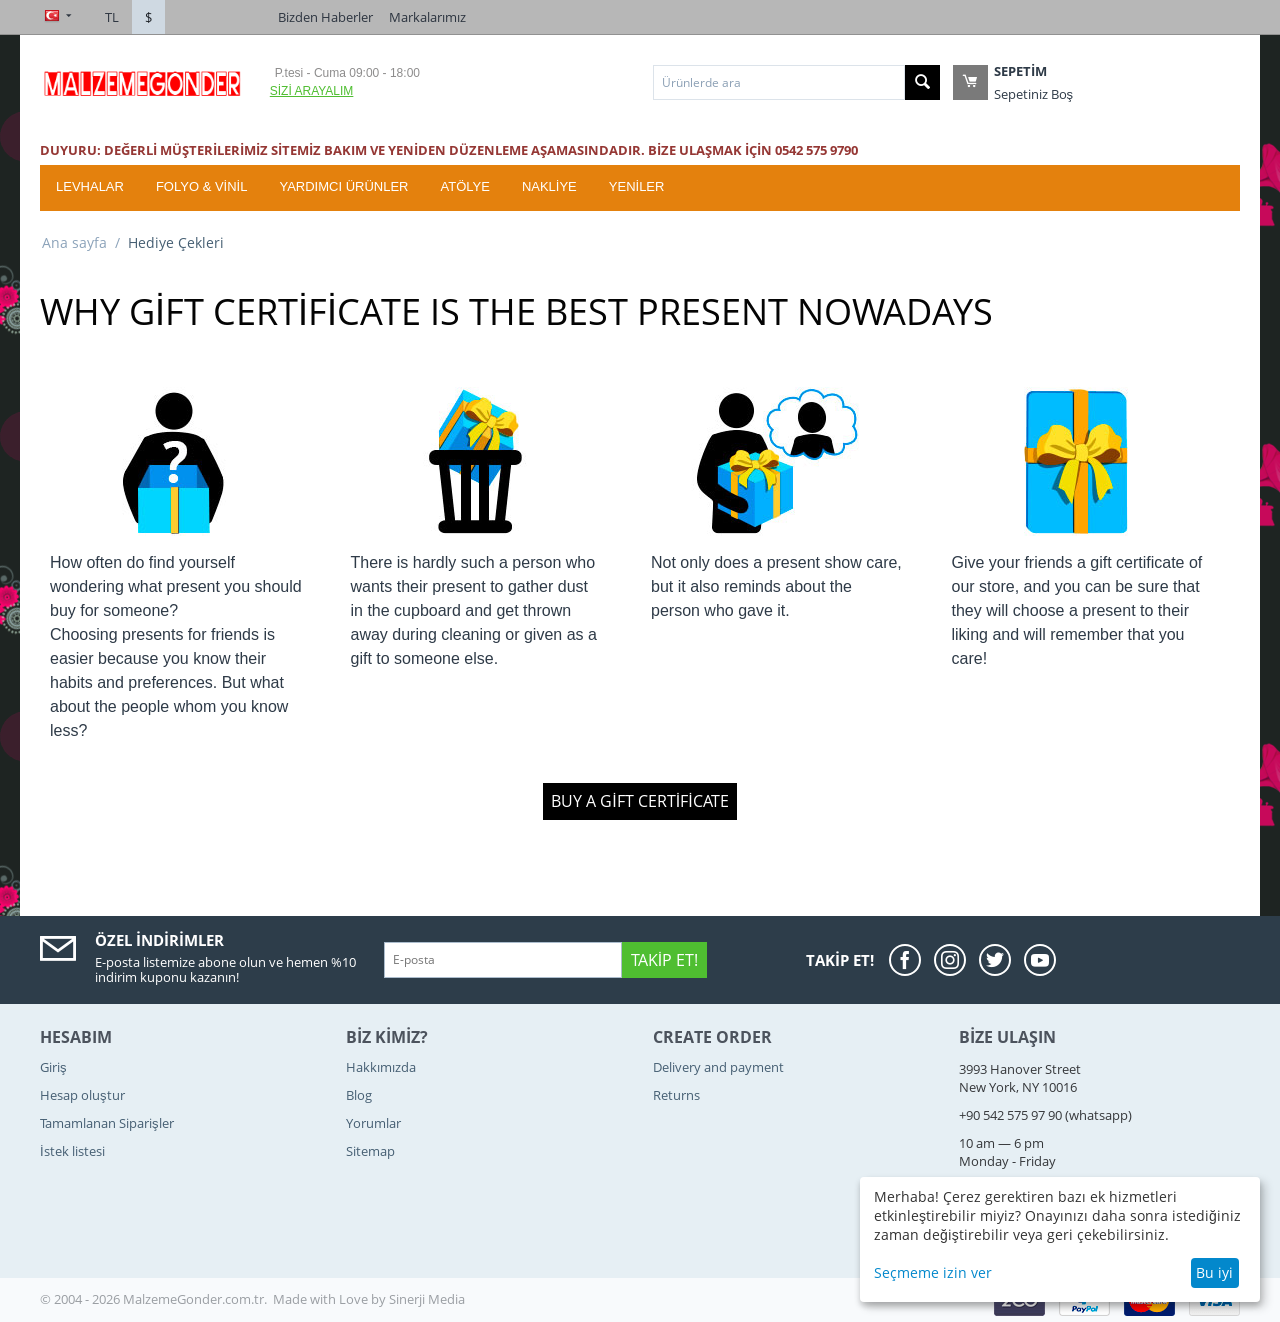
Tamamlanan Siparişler (107, 1123)
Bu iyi (1214, 1272)
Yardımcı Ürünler (343, 186)
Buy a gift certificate (639, 801)
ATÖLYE (465, 186)
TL (112, 17)
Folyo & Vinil (202, 186)
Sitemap (370, 1151)
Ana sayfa (74, 242)
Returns (676, 1095)
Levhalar (90, 186)
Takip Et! (664, 960)
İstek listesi (72, 1151)
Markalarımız (427, 17)
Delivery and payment (718, 1067)
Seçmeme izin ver (933, 1272)
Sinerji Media (427, 1299)
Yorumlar (373, 1123)
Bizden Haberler (325, 17)
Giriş (53, 1067)
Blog (359, 1095)
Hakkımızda (381, 1067)
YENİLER (637, 186)
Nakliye (549, 186)
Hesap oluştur (82, 1095)
